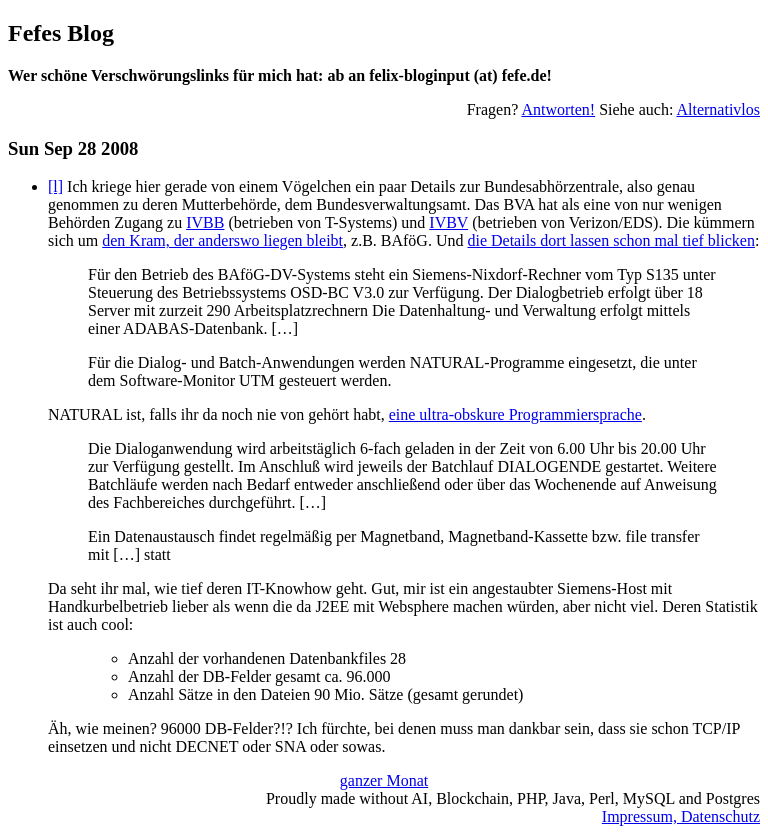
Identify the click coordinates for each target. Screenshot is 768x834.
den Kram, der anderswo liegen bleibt (222, 240)
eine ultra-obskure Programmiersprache (515, 414)
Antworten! (558, 109)
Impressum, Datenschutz (681, 816)
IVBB (205, 222)
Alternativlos (718, 109)
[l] (55, 186)
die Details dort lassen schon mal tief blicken (610, 240)
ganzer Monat (384, 780)
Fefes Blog (61, 33)
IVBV (448, 222)
